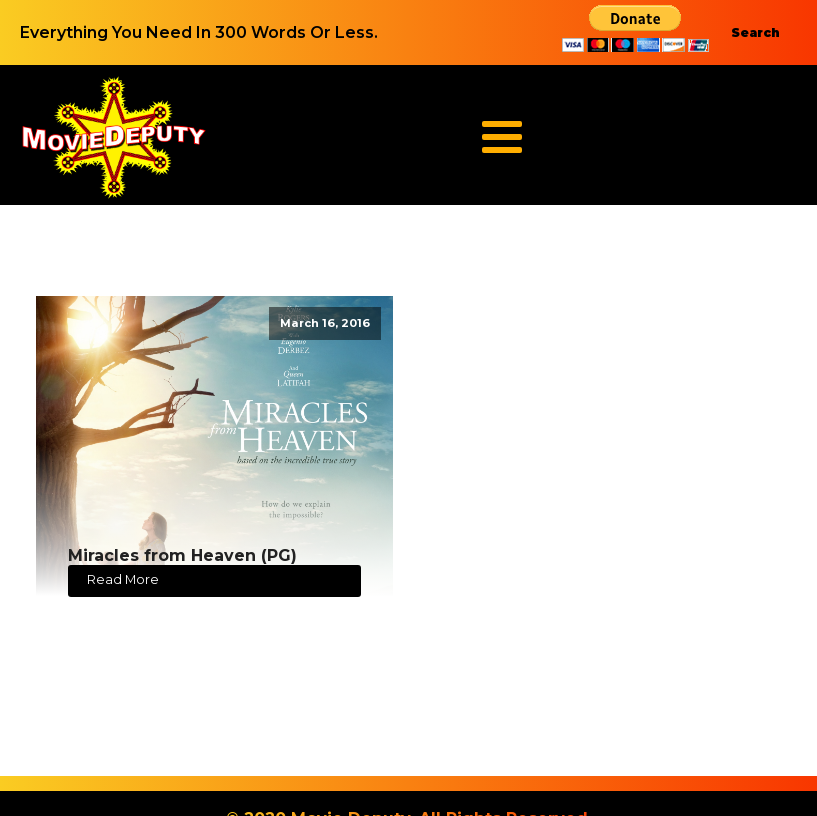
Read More (123, 579)
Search (755, 32)
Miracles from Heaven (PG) (182, 555)
